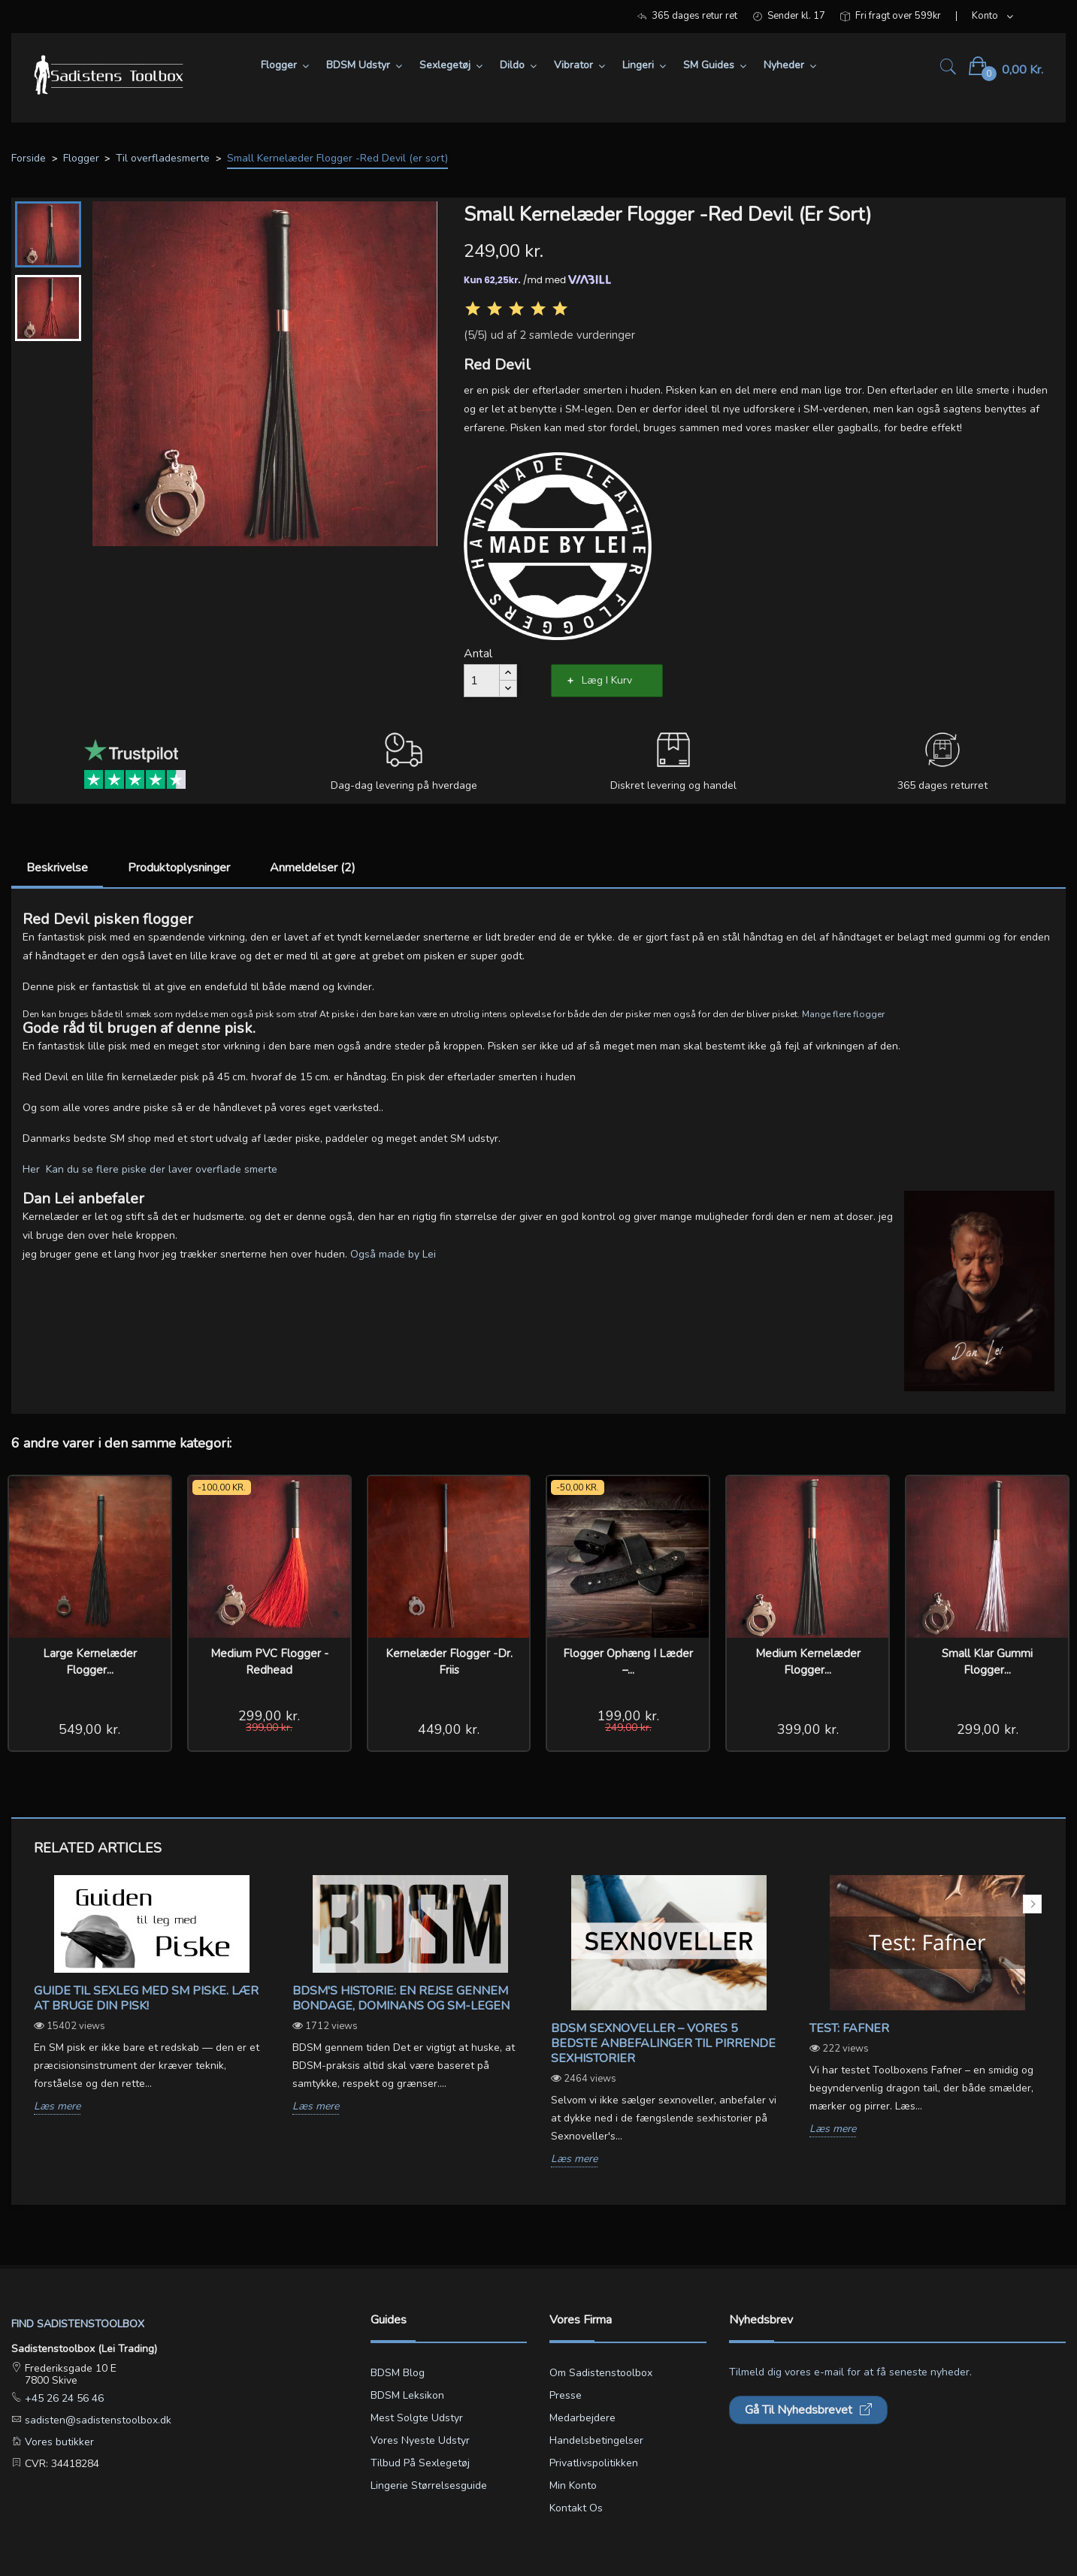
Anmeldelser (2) (312, 867)
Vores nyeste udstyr (420, 2440)
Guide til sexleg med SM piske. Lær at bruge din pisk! (146, 1998)
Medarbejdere (582, 2418)
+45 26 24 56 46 (63, 2398)
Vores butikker (58, 2442)
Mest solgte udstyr (417, 2418)
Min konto (573, 2485)
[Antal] (482, 680)
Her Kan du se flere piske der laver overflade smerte (151, 1169)
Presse (565, 2395)
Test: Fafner (849, 2028)
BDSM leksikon (407, 2395)
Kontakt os (576, 2508)
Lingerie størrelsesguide (429, 2485)
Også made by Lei (393, 1254)
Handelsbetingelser (596, 2440)
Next (1032, 1904)
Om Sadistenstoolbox (600, 2373)
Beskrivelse (57, 867)
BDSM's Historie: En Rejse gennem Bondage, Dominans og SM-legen (401, 1998)
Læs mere (57, 2106)
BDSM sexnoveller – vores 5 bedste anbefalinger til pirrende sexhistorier (663, 2043)
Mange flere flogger (843, 1014)
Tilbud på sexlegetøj (420, 2463)
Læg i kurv (607, 680)
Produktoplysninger (179, 867)
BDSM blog (398, 2373)
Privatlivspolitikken (593, 2463)
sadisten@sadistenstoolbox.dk (96, 2420)
